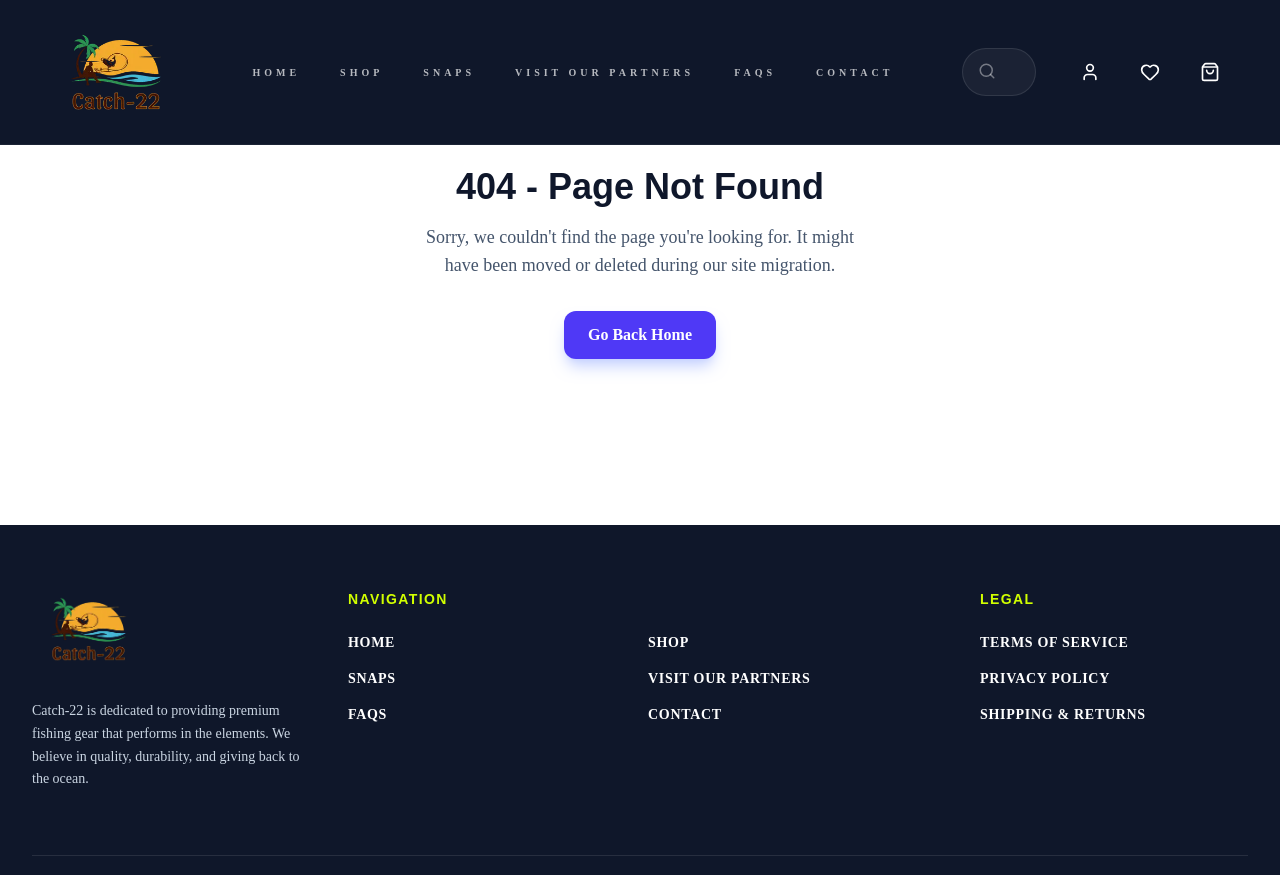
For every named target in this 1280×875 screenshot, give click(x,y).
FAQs (755, 72)
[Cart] (1210, 72)
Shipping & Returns (1063, 714)
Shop (361, 72)
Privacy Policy (1045, 678)
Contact (854, 72)
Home (276, 72)
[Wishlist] (1150, 72)
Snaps (449, 72)
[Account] (1090, 72)
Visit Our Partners (604, 72)
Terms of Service (1054, 642)
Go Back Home (640, 334)
